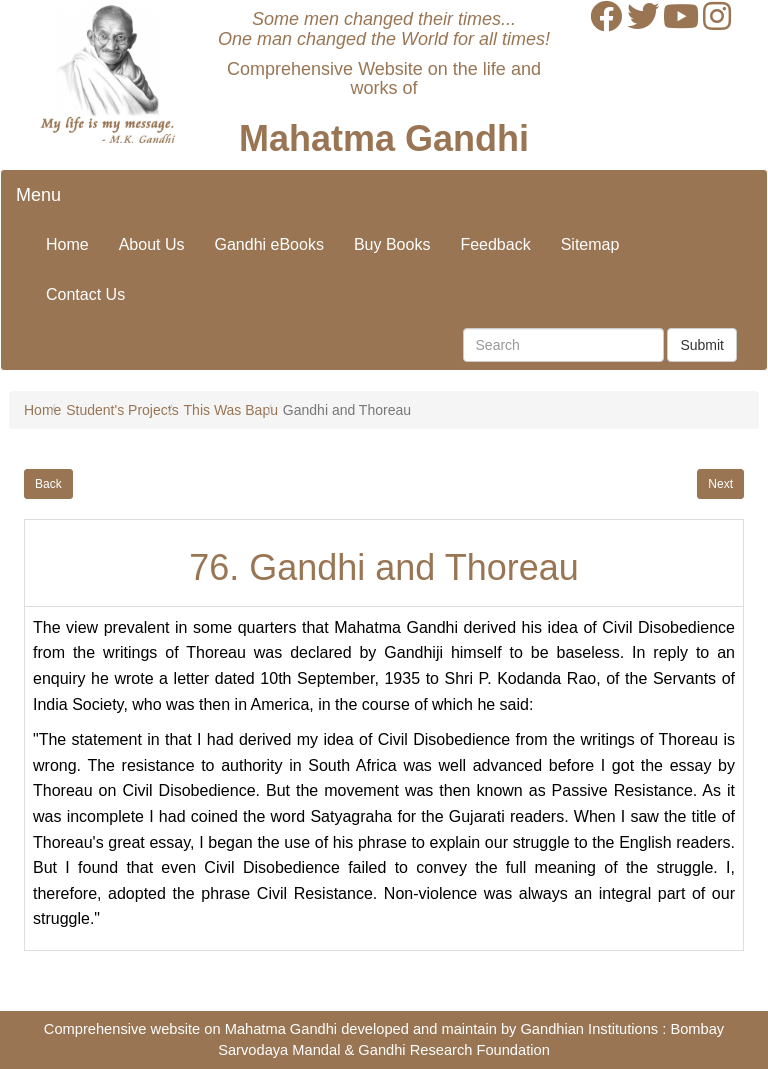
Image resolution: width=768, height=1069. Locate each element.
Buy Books (392, 244)
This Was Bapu (231, 410)
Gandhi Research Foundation (453, 1050)
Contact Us (85, 294)
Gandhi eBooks (269, 244)
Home (67, 244)
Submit (702, 345)
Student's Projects (122, 410)
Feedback (495, 244)
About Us (152, 244)
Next (720, 484)
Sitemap (590, 244)
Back (48, 484)
